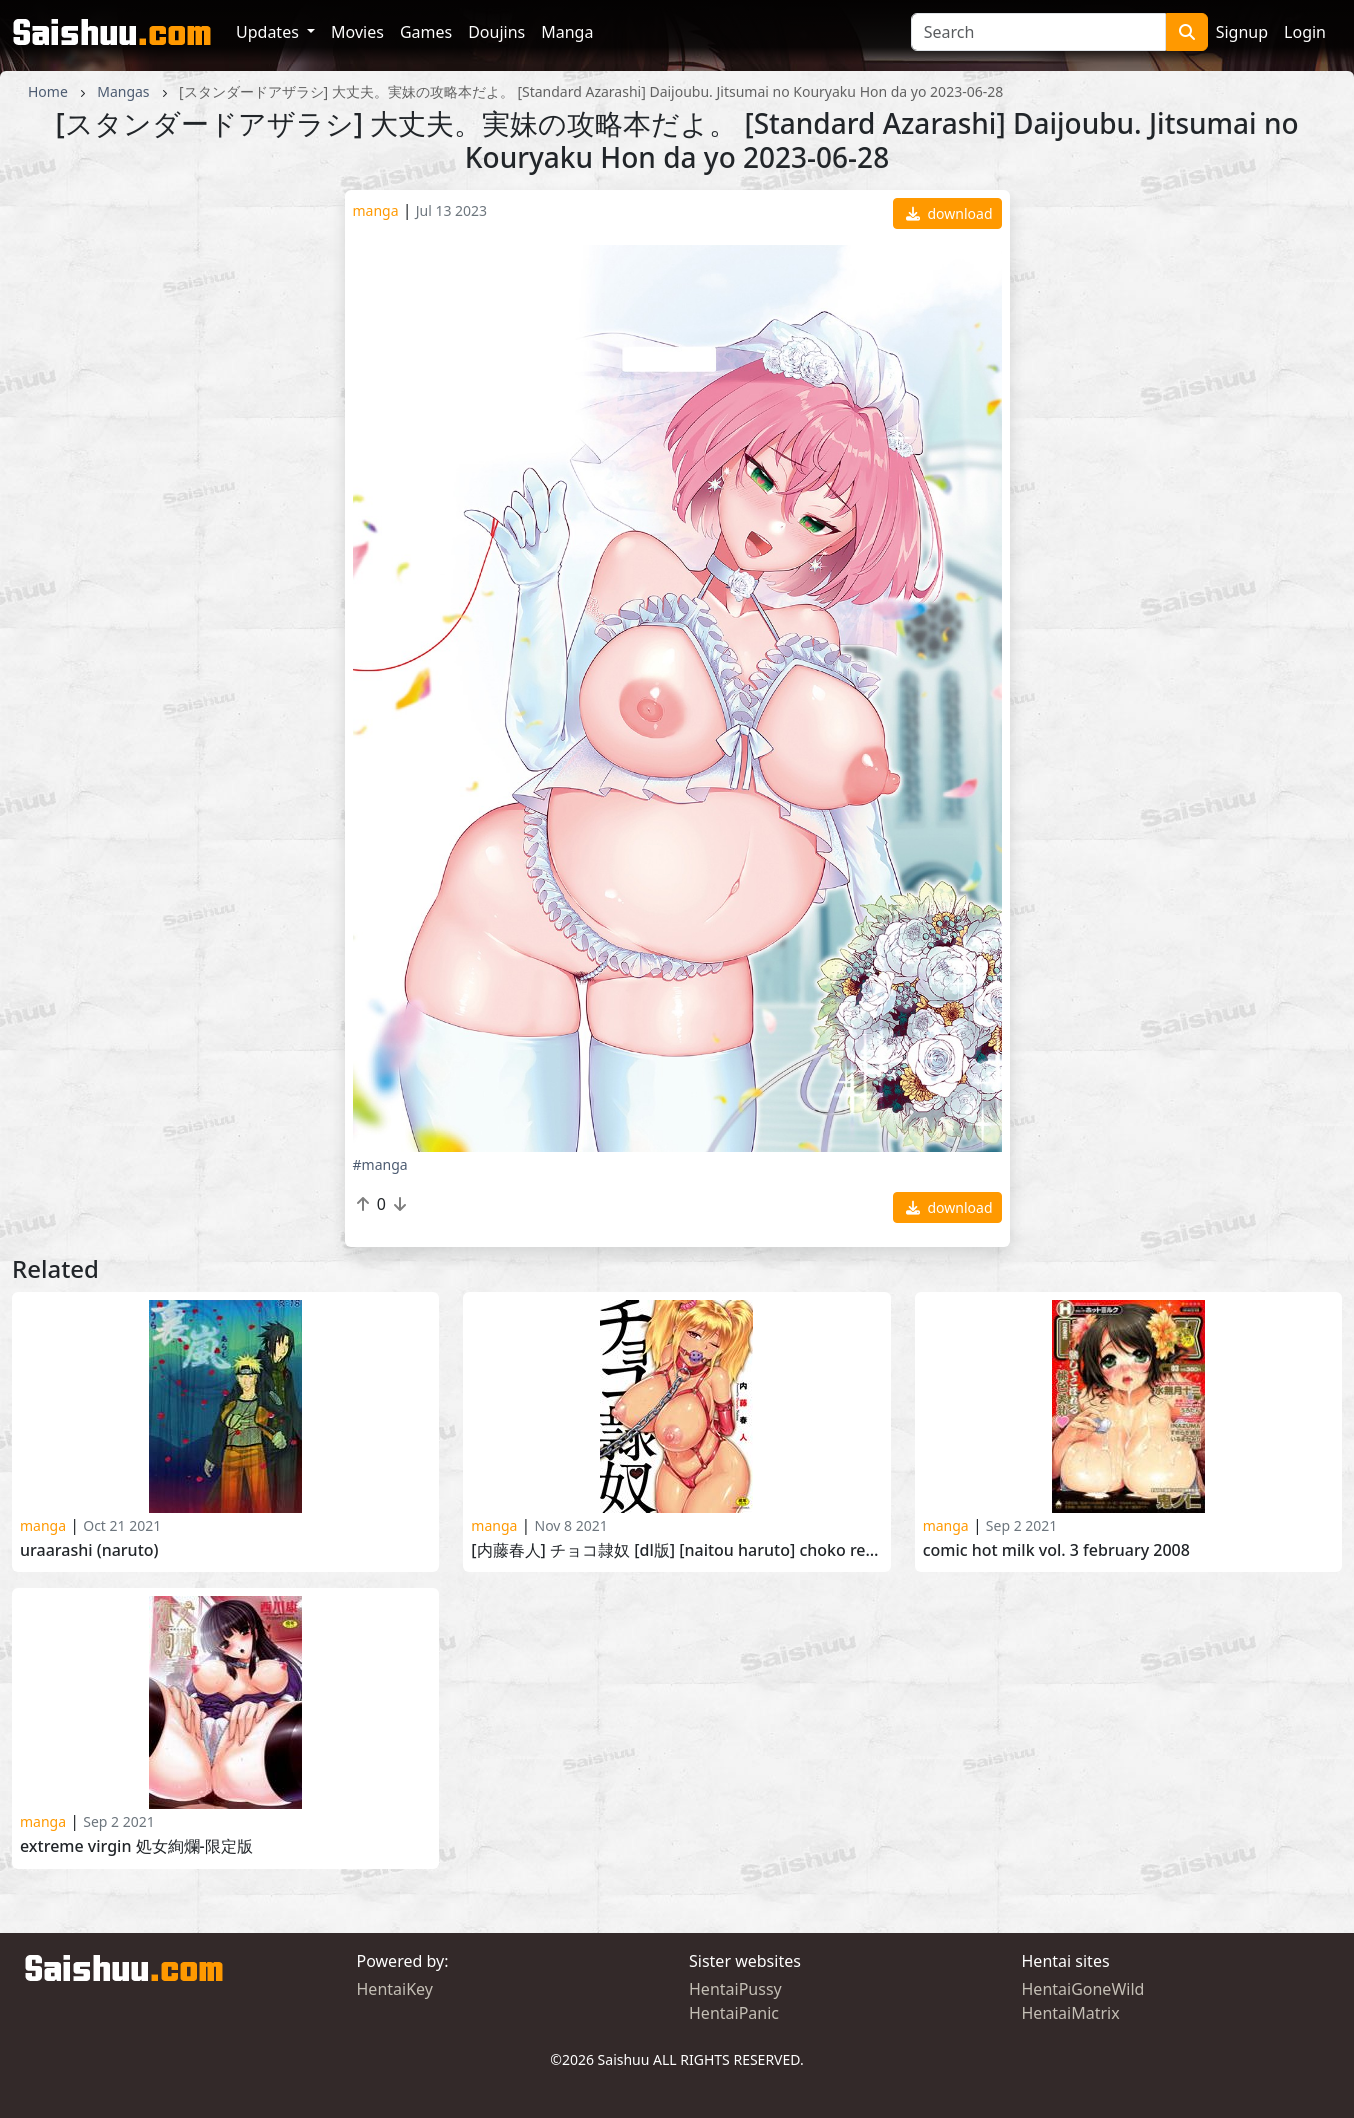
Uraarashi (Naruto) (89, 1550)
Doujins (496, 32)
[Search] (1038, 32)
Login (1305, 32)
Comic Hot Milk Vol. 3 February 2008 (1056, 1550)
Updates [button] (269, 32)
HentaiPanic (734, 2013)
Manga (567, 32)
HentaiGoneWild (1083, 1989)
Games (426, 32)
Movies (357, 32)
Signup (1242, 32)
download (949, 213)
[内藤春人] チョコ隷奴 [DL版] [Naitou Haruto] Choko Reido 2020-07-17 (676, 1550)
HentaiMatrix (1071, 2013)
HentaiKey (395, 1989)
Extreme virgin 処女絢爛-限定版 (136, 1846)
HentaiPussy (735, 1989)
